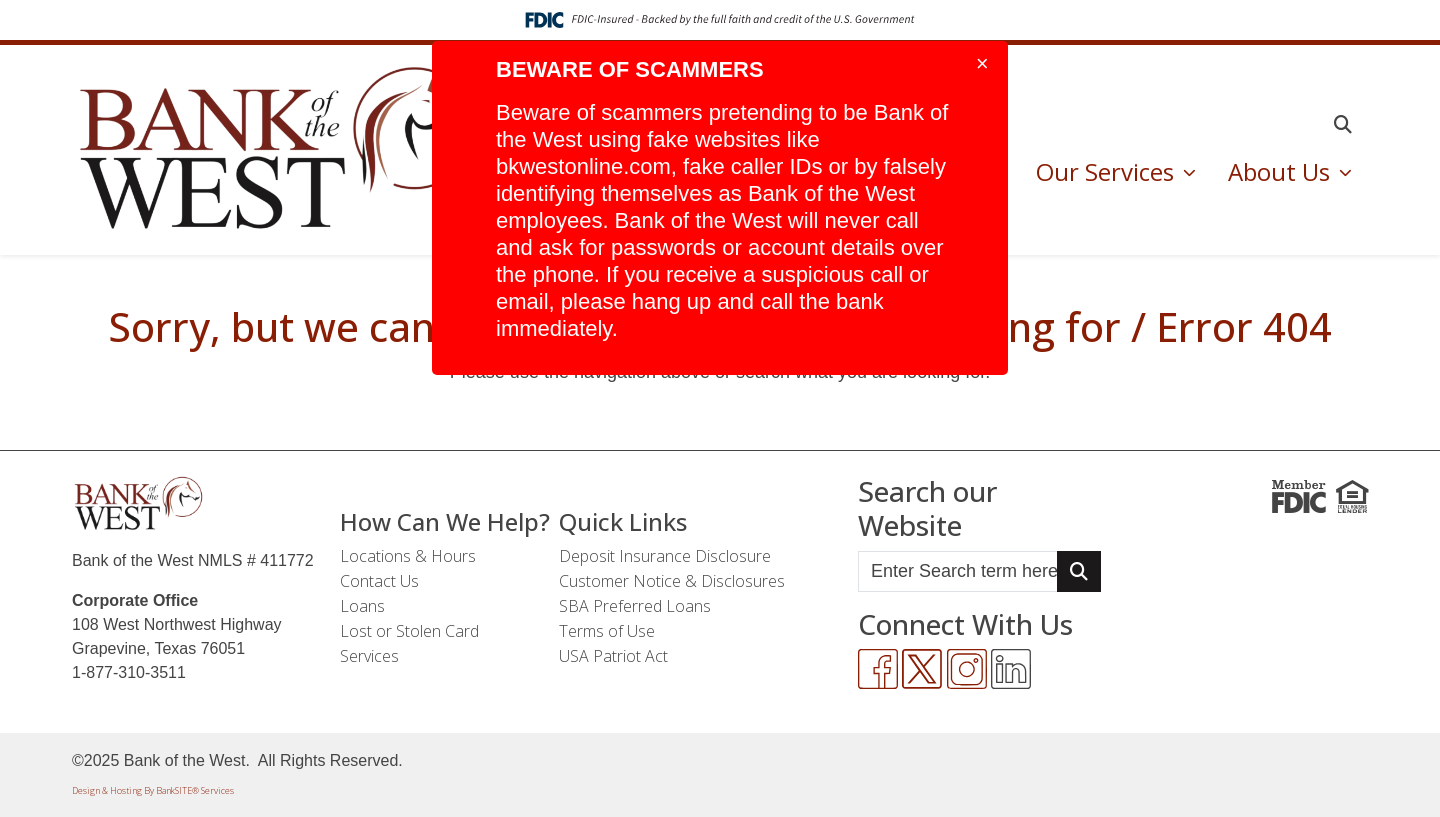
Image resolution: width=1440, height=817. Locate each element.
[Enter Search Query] (958, 571)
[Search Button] (1079, 571)
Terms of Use (607, 631)
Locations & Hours (408, 556)
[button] (1343, 124)
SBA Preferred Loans (635, 606)
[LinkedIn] (1011, 669)
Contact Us (379, 581)
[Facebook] (878, 669)
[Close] (982, 64)
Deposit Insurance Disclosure (665, 556)
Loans (362, 606)
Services (369, 656)
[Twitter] (922, 669)
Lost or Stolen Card (409, 631)
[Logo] (280, 150)
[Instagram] (967, 669)
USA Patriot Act (613, 656)
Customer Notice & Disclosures (672, 581)
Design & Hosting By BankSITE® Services (153, 790)
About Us (1282, 171)
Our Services (1108, 171)
